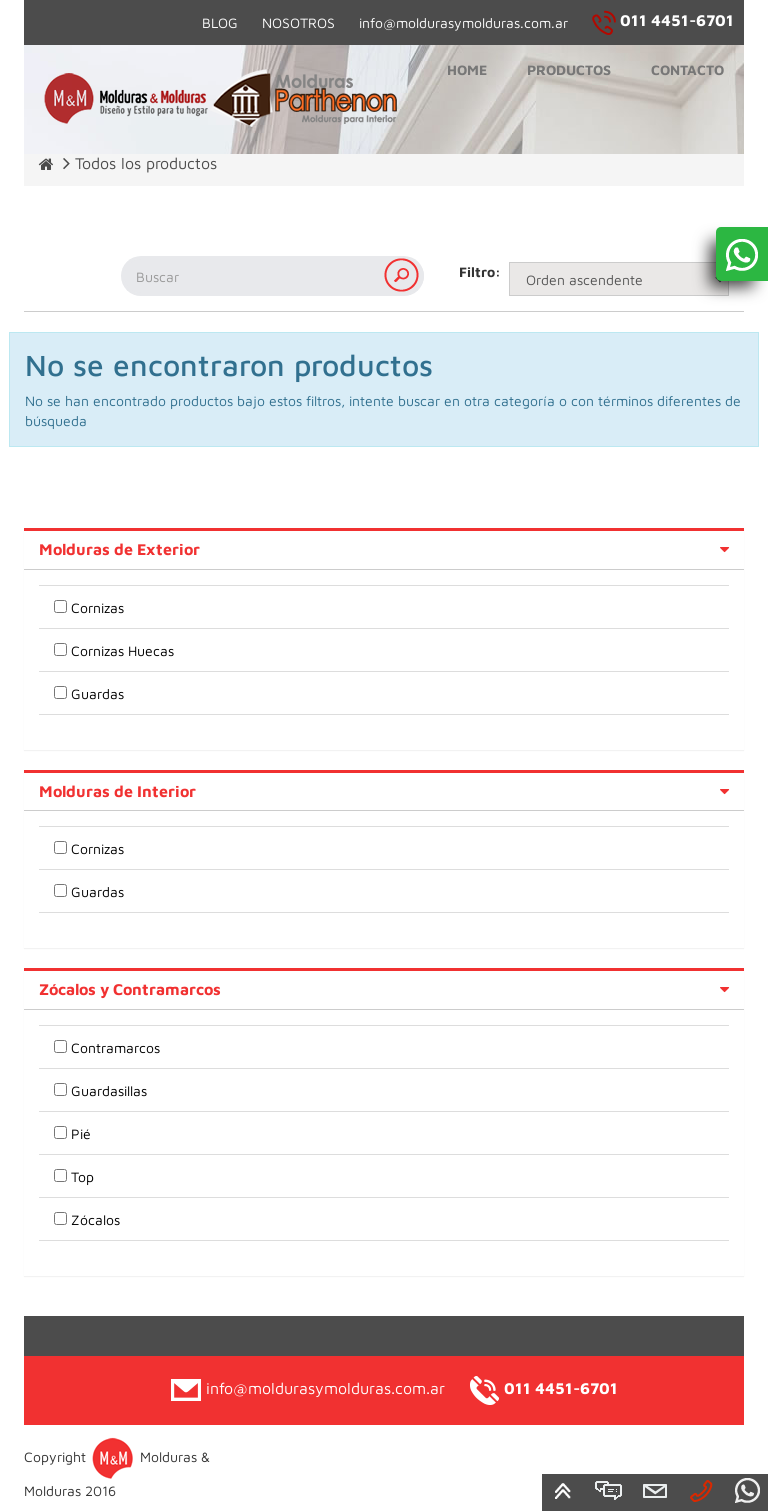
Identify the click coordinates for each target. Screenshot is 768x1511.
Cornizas (97, 607)
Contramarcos (115, 1047)
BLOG (220, 22)
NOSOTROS (298, 22)
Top (82, 1176)
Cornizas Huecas (122, 650)
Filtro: (476, 271)
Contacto (687, 69)
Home (467, 69)
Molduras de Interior (117, 791)
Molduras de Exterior (119, 549)
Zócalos (95, 1219)
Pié (81, 1133)
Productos (569, 69)
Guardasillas (109, 1090)
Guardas (97, 693)
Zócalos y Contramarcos (130, 989)
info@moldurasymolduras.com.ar (463, 22)
